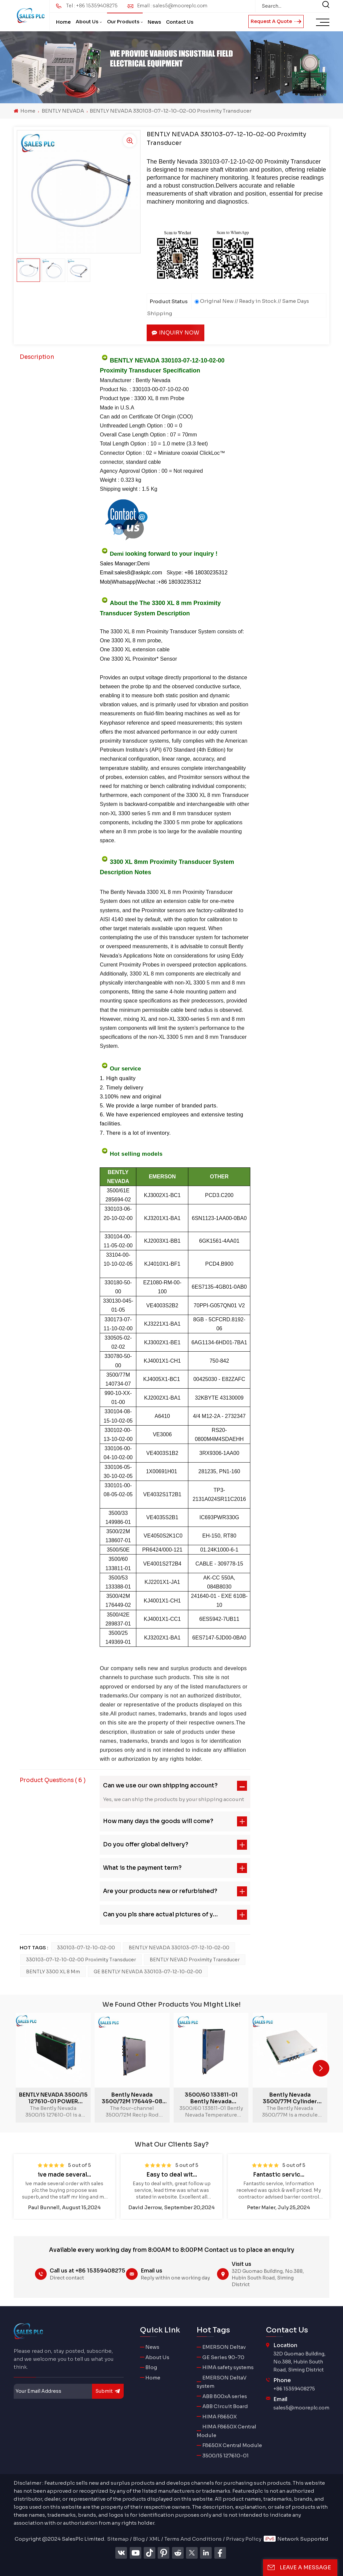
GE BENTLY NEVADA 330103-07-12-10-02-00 (148, 1972)
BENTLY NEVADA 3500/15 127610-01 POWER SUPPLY (53, 2098)
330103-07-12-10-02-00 (86, 1948)
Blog (151, 2367)
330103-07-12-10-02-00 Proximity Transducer (81, 1960)
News (154, 22)
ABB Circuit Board (225, 2406)
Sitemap (118, 2539)
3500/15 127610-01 (225, 2455)
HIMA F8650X (219, 2416)
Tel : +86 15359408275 (92, 6)
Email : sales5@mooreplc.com (172, 6)
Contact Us (179, 22)
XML (154, 2539)
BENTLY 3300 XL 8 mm (53, 1972)
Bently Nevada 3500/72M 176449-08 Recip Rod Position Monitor (132, 2098)
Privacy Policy (243, 2539)
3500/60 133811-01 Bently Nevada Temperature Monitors (211, 2098)
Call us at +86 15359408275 (87, 2270)
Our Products (123, 22)
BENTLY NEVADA (63, 111)
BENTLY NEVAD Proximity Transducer (195, 1960)
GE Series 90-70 (223, 2357)
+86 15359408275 (294, 2389)
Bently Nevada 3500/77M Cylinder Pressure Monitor (290, 2098)
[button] (321, 2068)
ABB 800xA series (224, 2396)
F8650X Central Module (232, 2445)
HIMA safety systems (228, 2367)
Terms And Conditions (193, 2539)
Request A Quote (276, 21)
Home (63, 22)
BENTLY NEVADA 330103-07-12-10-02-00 (179, 1948)
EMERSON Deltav (224, 2347)
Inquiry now (175, 332)
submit (108, 2391)
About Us (87, 22)
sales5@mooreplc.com (301, 2408)
